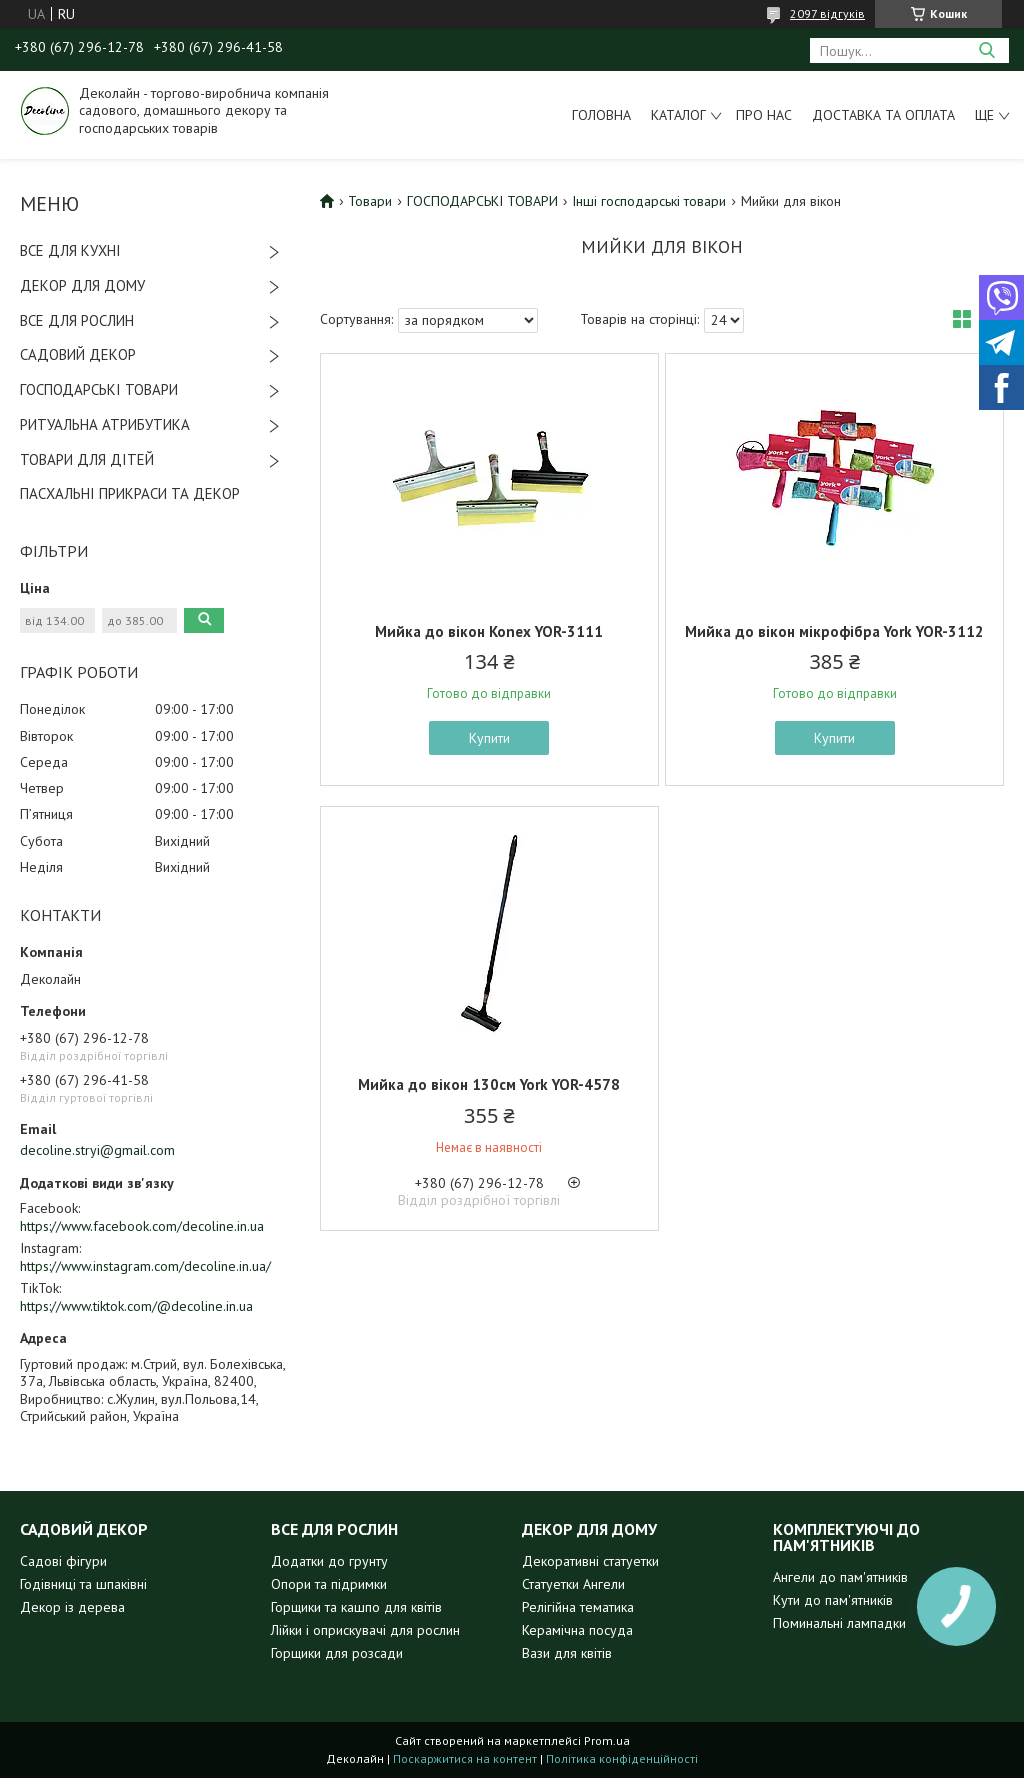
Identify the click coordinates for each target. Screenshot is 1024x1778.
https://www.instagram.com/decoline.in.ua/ (145, 1266)
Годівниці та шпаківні (83, 1584)
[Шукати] (986, 50)
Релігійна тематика (578, 1607)
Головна (601, 115)
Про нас (764, 115)
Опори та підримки (329, 1584)
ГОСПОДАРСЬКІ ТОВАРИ (99, 389)
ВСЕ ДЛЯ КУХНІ (70, 250)
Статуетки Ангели (573, 1584)
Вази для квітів (567, 1653)
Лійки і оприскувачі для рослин (365, 1630)
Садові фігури (63, 1561)
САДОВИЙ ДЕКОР (78, 354)
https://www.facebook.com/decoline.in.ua (142, 1226)
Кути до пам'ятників (833, 1600)
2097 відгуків (827, 13)
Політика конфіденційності (622, 1758)
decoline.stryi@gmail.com (97, 1150)
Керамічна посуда (577, 1630)
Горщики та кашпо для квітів (356, 1607)
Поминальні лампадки (839, 1623)
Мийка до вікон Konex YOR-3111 (489, 631)
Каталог (678, 115)
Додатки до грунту (329, 1561)
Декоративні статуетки (590, 1561)
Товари (370, 201)
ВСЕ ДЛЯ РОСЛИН (77, 320)
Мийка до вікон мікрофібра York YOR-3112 (834, 631)
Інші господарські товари (649, 201)
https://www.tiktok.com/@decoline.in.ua (136, 1306)
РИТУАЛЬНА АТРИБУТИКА (105, 424)
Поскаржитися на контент (465, 1758)
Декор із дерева (72, 1607)
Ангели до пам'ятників (840, 1577)
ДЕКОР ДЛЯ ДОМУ (82, 285)
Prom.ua (607, 1740)
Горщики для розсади (337, 1653)
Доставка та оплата (883, 115)
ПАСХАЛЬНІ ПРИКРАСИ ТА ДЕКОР (130, 493)
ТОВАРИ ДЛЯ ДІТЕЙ (87, 459)
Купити (489, 738)
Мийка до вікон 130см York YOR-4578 (489, 1084)
